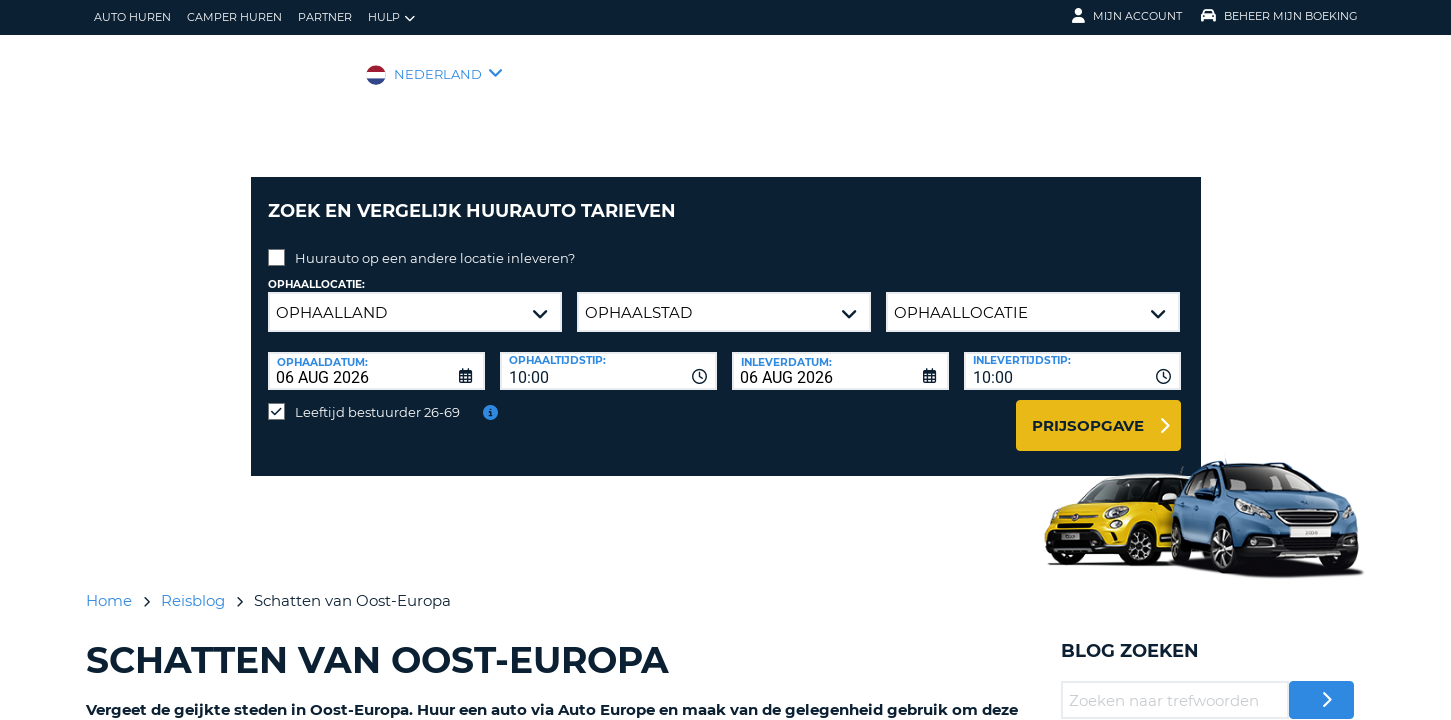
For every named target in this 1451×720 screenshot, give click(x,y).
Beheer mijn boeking (1279, 16)
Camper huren (234, 17)
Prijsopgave (1088, 410)
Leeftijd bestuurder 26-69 (377, 397)
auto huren (132, 17)
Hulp (391, 17)
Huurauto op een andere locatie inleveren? (435, 243)
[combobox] (608, 356)
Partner (325, 17)
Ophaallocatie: (316, 269)
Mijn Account (1127, 16)
